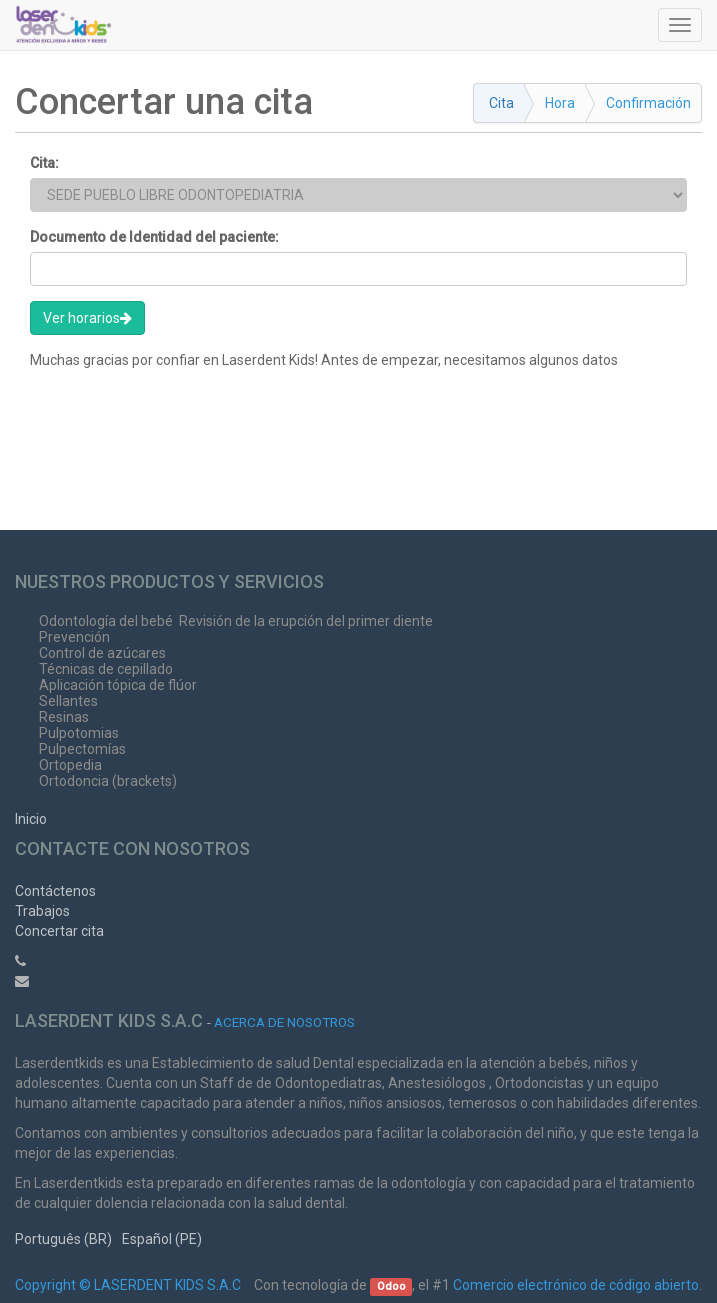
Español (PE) (162, 1239)
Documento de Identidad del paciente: (154, 237)
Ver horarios (87, 318)
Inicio (31, 819)
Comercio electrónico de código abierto (576, 1285)
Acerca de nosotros (284, 1022)
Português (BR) (63, 1239)
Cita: (44, 163)
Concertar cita (59, 931)
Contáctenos (55, 891)
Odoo (391, 1286)
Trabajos (42, 911)
